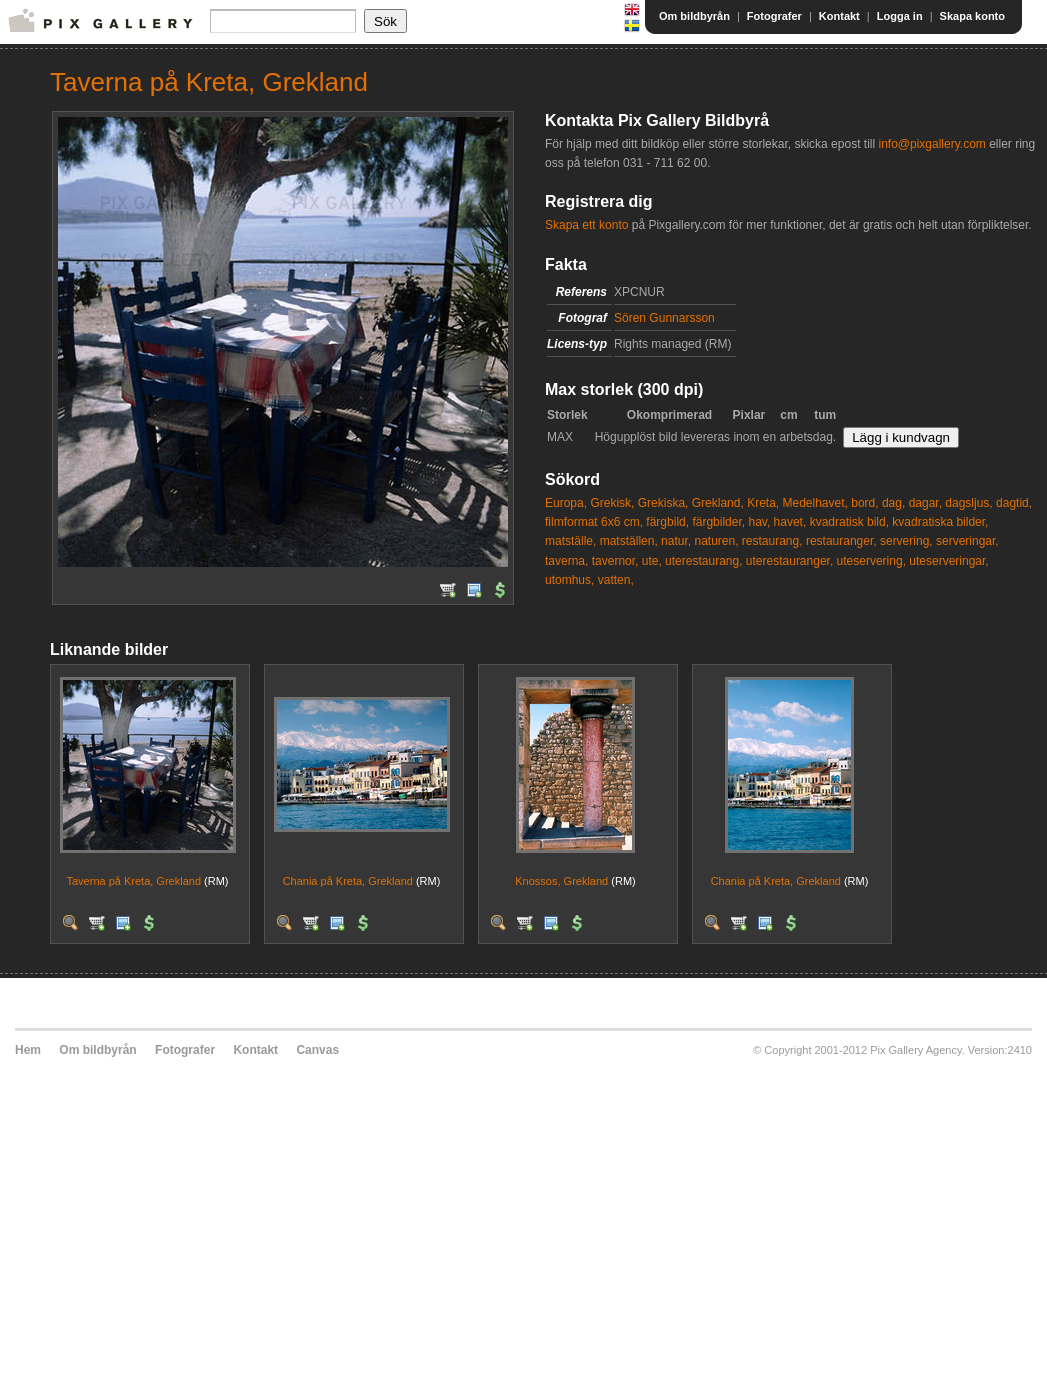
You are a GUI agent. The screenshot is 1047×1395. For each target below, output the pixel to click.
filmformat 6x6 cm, (594, 522)
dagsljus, (968, 503)
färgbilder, (718, 522)
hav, (759, 522)
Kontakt (839, 16)
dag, (893, 503)
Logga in (900, 16)
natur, (676, 541)
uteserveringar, (948, 561)
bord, (864, 503)
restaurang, (772, 541)
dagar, (925, 503)
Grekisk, (612, 503)
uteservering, (871, 561)
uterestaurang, (703, 561)
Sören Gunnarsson (664, 318)
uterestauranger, (789, 561)
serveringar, (967, 541)
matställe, (570, 541)
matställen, (629, 541)
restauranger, (841, 541)
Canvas (317, 1050)
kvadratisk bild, (849, 522)
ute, (652, 561)
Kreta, (763, 503)
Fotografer (774, 16)
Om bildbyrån (694, 16)
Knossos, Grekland (561, 881)
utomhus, (569, 580)
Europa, (566, 503)
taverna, (566, 561)
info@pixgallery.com (931, 144)
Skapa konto (972, 16)
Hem (28, 1050)
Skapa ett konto (586, 225)
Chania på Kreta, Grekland (348, 881)
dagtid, (1014, 503)
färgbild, (667, 522)
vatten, (616, 580)
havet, (790, 522)
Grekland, (718, 503)
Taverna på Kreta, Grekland (133, 881)
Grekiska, (663, 503)
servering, (906, 541)
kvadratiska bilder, (940, 522)
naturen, (716, 541)
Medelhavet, (815, 503)
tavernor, (615, 561)
